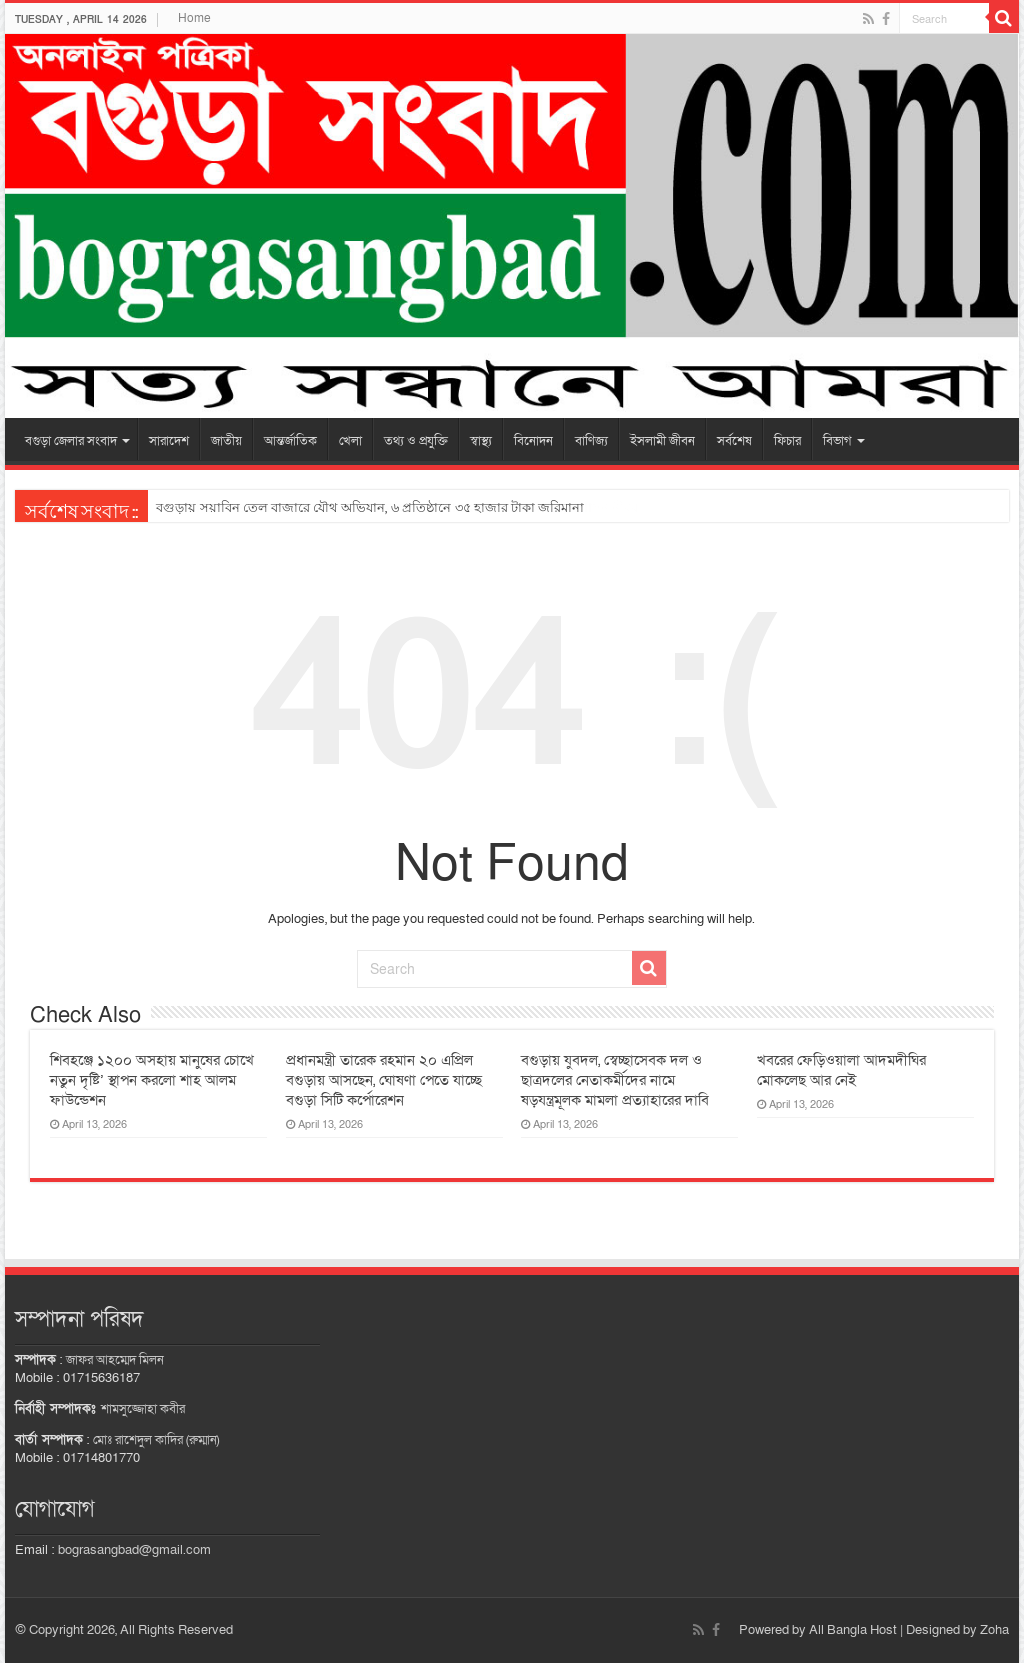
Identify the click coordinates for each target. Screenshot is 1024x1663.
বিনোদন (533, 441)
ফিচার (787, 441)
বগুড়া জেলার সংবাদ (71, 441)
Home (194, 18)
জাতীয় (226, 441)
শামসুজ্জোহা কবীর (143, 1409)
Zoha (994, 1630)
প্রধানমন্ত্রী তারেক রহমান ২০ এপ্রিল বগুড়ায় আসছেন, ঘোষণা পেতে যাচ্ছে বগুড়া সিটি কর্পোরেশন (384, 1080)
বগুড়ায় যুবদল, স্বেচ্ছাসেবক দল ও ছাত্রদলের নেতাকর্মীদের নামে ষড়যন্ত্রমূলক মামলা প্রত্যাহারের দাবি (615, 1080)
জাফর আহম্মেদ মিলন (115, 1360)
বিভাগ (837, 441)
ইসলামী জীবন (662, 441)
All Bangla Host (853, 1630)
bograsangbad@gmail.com (134, 1550)
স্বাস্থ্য (481, 441)
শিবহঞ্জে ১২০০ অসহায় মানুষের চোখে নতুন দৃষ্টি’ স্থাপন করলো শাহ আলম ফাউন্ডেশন (152, 1080)
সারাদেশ (169, 441)
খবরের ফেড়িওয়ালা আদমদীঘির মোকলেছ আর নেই (841, 1070)
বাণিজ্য (591, 441)
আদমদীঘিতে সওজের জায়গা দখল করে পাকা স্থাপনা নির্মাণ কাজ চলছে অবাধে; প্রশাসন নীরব (397, 507)
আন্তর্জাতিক (290, 441)
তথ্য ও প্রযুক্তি (416, 441)
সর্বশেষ (734, 441)
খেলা (350, 441)
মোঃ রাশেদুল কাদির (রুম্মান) (156, 1440)
